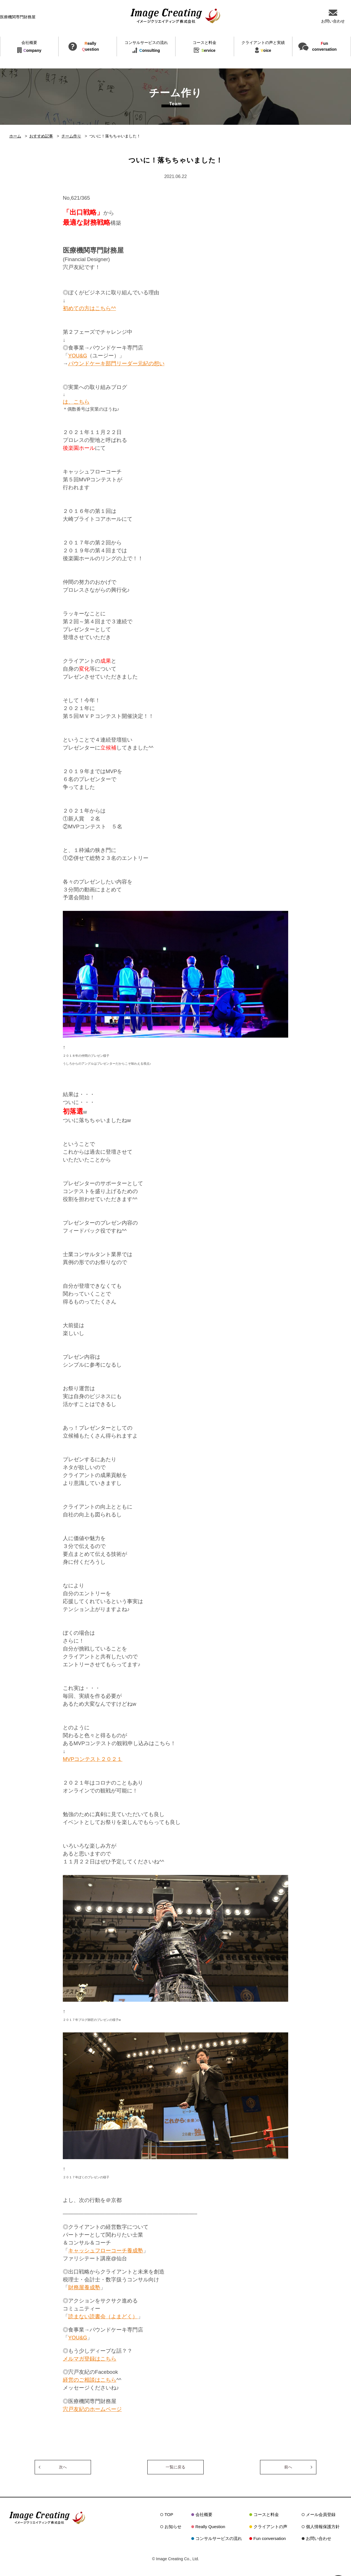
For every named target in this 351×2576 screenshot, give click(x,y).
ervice (204, 47)
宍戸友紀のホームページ (92, 2409)
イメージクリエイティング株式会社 (175, 15)
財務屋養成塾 (84, 2287)
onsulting (146, 47)
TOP (169, 2514)
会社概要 (204, 2514)
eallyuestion (90, 46)
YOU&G (77, 356)
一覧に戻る (175, 2467)
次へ (63, 2467)
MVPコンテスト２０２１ (92, 1759)
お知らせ (173, 2526)
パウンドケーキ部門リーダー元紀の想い (116, 363)
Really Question (210, 2526)
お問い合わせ (318, 2538)
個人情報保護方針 (323, 2526)
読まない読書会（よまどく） (103, 2316)
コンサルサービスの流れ (219, 2538)
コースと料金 (266, 2514)
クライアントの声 (270, 2526)
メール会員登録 (321, 2514)
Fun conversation (270, 2538)
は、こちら (76, 402)
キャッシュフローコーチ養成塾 (105, 2251)
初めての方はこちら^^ (89, 308)
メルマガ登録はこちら (89, 2359)
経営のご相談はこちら (89, 2380)
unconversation (324, 46)
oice (263, 47)
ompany (29, 47)
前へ (288, 2467)
